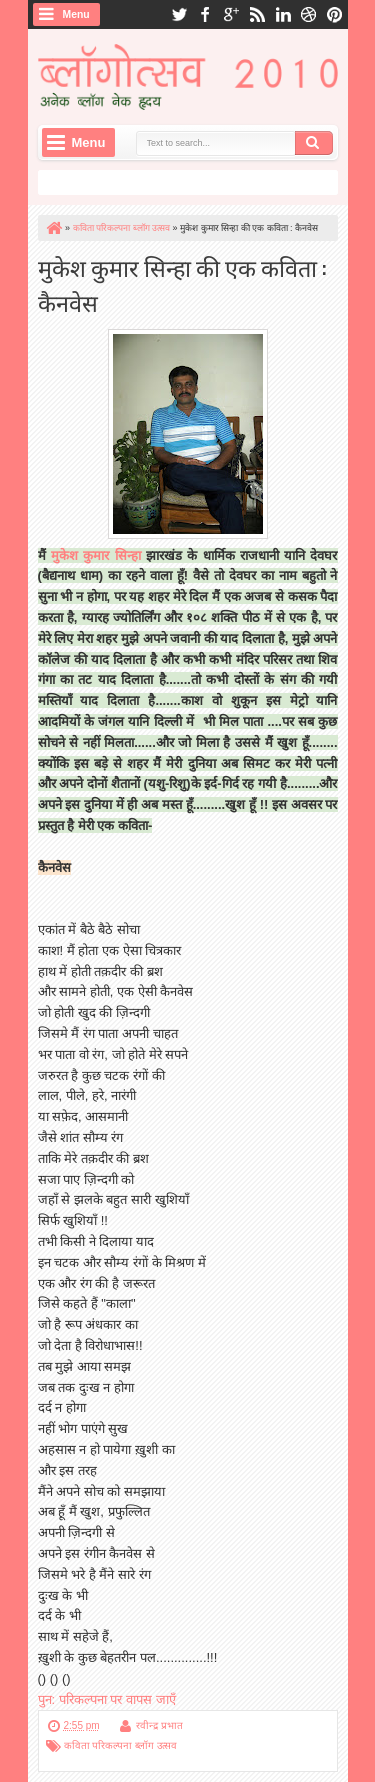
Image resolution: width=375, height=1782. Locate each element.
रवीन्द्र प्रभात (159, 1725)
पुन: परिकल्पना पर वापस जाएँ (107, 1699)
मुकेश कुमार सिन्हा (96, 555)
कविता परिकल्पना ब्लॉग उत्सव (120, 1745)
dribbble (309, 14)
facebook (205, 14)
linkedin (283, 14)
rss (257, 14)
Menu (76, 14)
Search (314, 143)
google (231, 14)
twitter (179, 14)
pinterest (335, 14)
